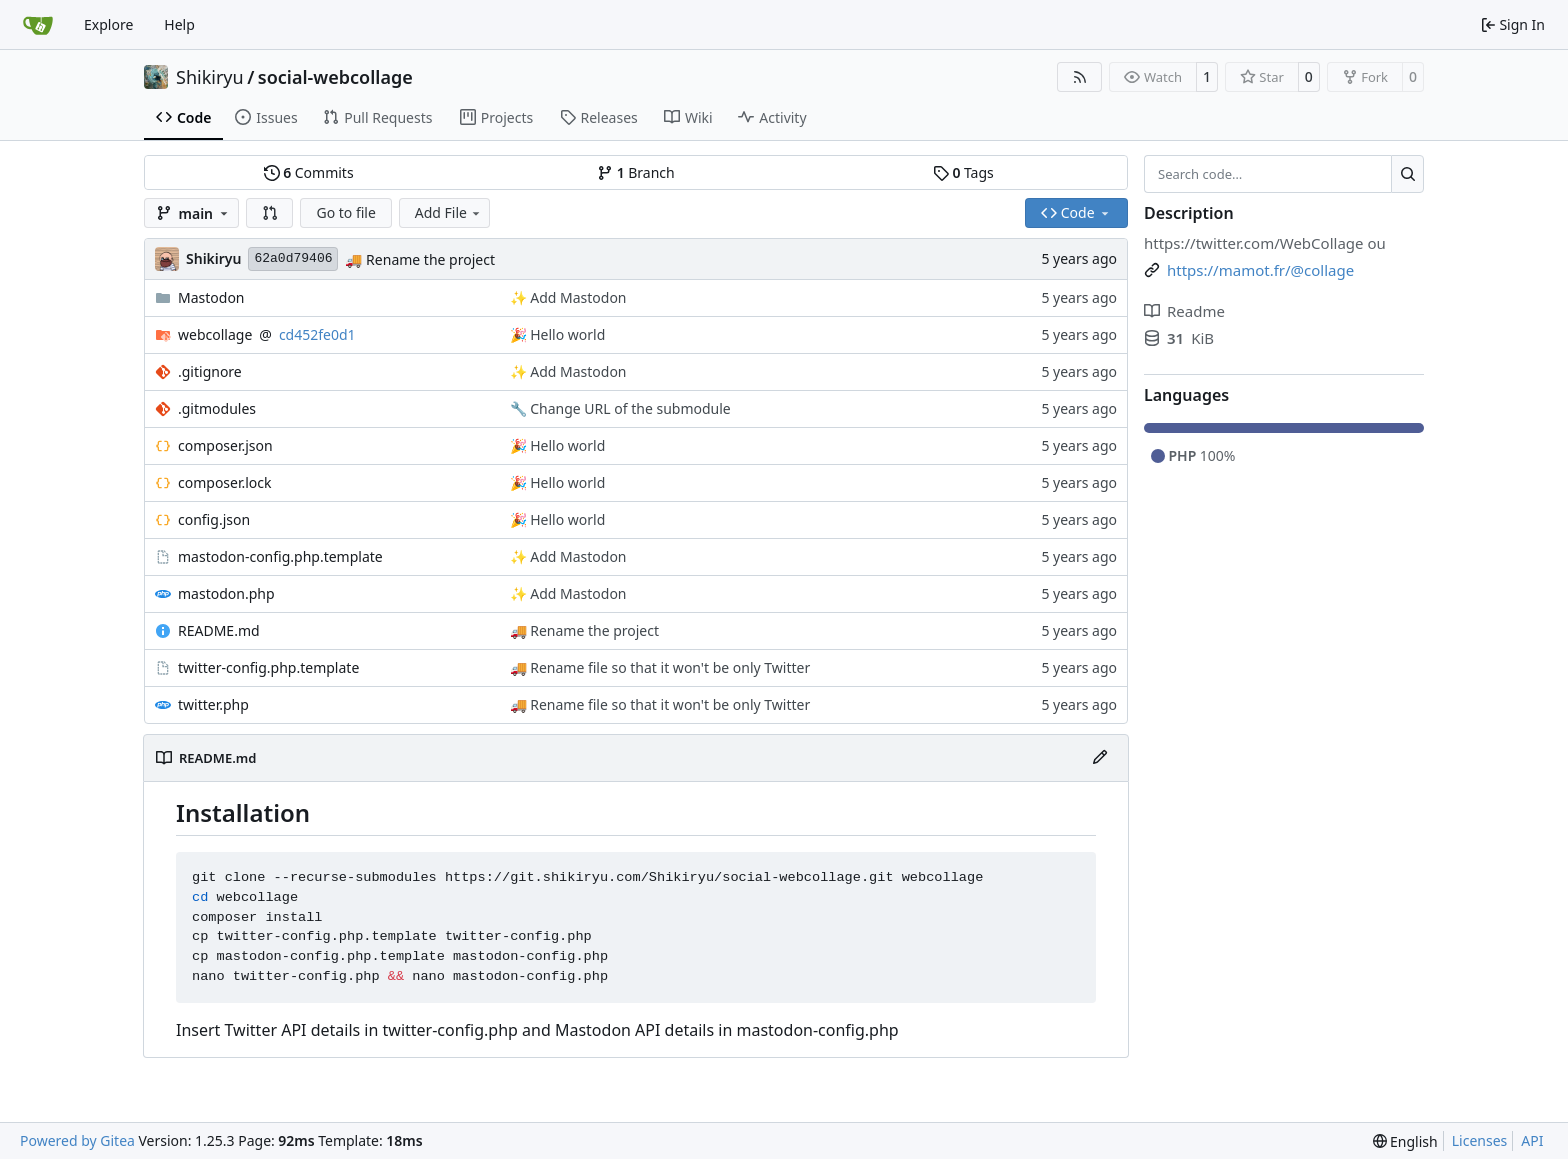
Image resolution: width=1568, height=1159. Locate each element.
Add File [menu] (449, 212)
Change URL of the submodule (629, 408)
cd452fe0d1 (317, 334)
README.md (219, 630)
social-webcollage (335, 77)
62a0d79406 (293, 258)
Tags (963, 172)
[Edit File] (1100, 758)
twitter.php (213, 704)
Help (179, 24)
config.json (214, 519)
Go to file (345, 212)
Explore (108, 24)
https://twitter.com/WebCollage (1253, 243)
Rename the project (428, 259)
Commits (309, 172)
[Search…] (1407, 174)
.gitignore (210, 371)
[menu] (1405, 1141)
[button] (270, 213)
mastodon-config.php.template (280, 556)
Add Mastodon (577, 297)
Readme (1184, 311)
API (1532, 1140)
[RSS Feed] (1080, 77)
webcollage (215, 334)
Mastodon (211, 297)
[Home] (38, 25)
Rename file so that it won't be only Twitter (669, 667)
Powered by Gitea (77, 1140)
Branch (636, 172)
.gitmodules (217, 408)
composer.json (225, 445)
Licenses (1480, 1140)
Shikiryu (210, 77)
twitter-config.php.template (268, 667)
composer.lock (225, 482)
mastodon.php (226, 593)
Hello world (566, 334)
